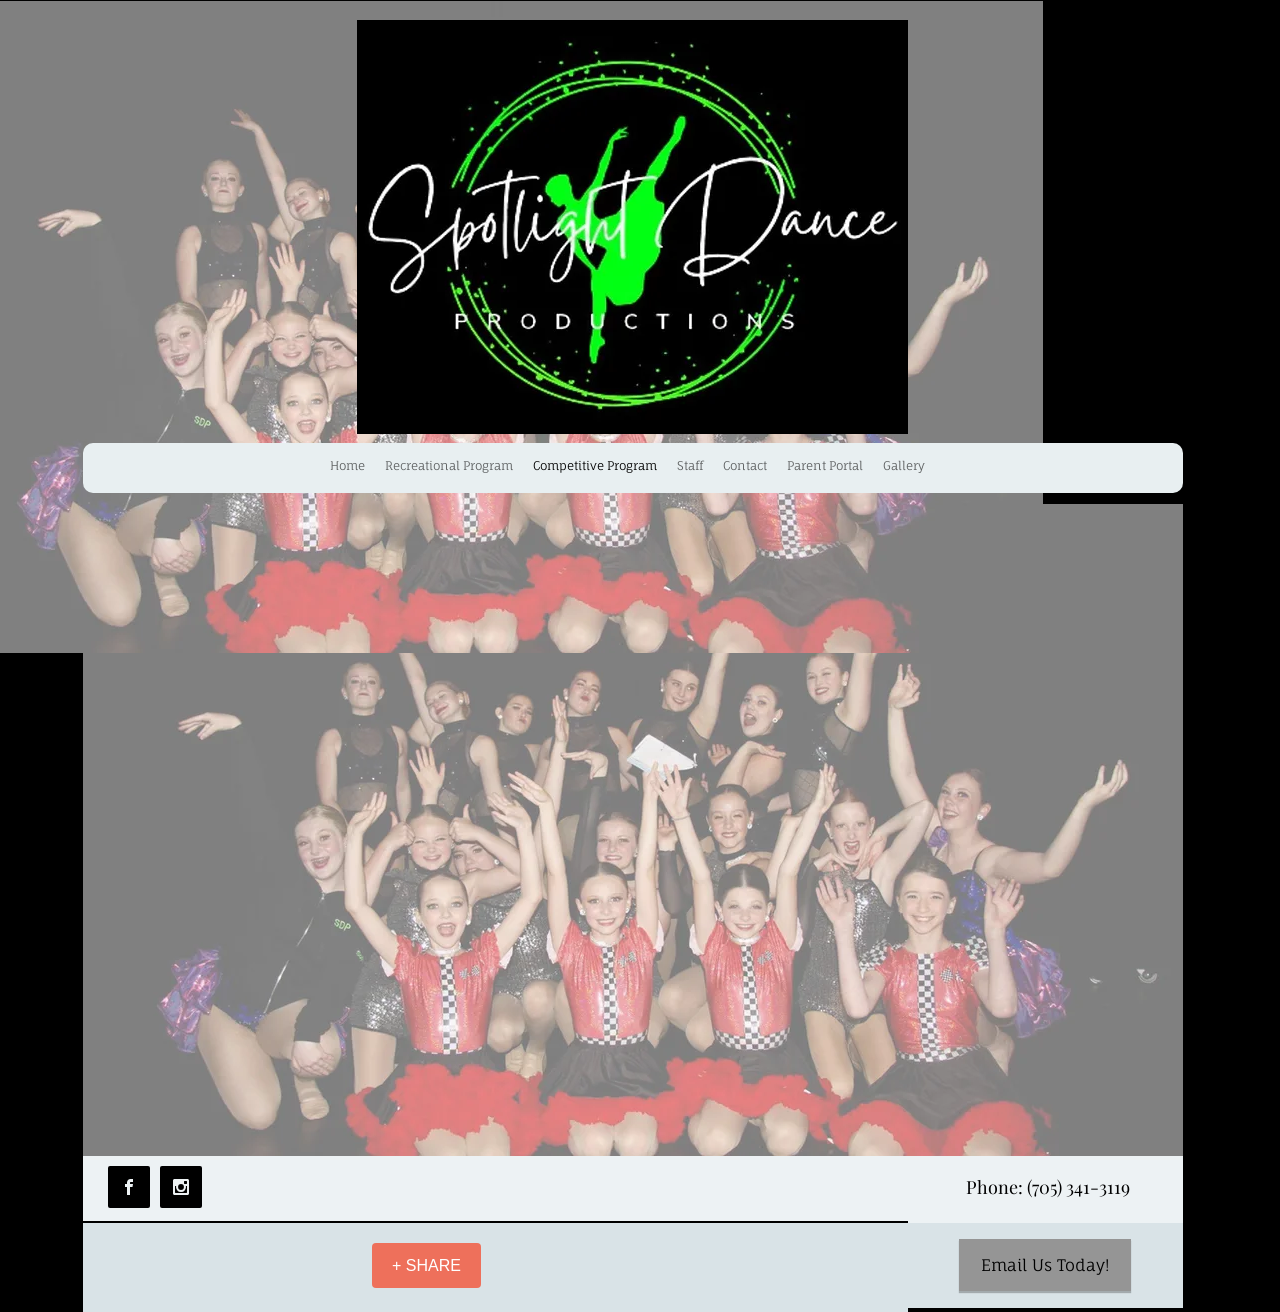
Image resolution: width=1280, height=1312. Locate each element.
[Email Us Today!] (1045, 1265)
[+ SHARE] (426, 1265)
